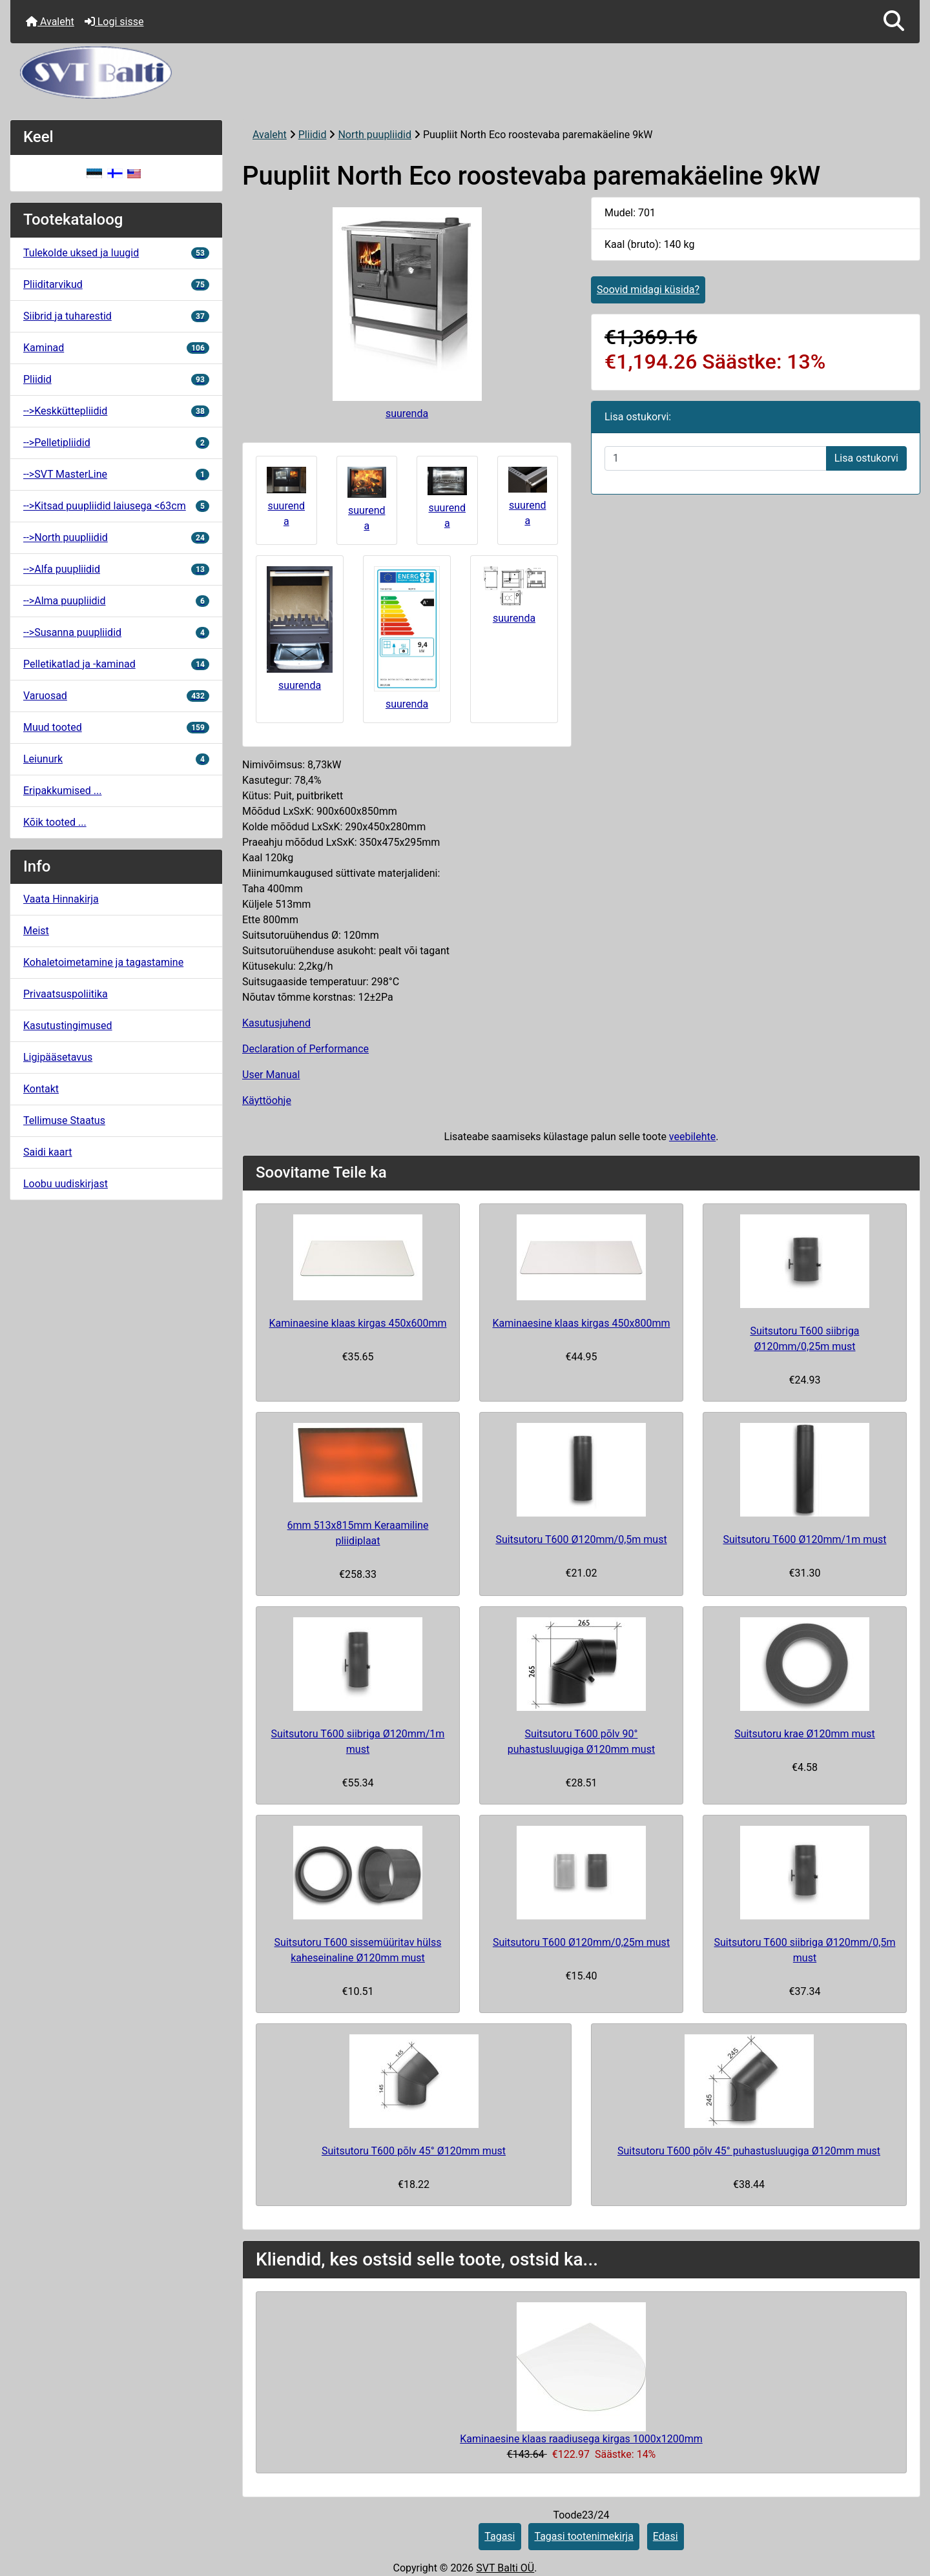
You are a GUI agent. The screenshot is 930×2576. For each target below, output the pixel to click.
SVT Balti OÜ (505, 2568)
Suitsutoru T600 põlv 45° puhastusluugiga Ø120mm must (748, 2151)
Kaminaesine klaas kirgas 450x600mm (358, 1323)
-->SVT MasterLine (116, 474)
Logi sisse (114, 21)
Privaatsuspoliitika (65, 994)
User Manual (271, 1074)
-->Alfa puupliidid (116, 569)
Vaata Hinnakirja (61, 899)
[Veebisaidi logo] (465, 72)
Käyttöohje (266, 1100)
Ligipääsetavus (57, 1057)
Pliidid (312, 134)
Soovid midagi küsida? (648, 289)
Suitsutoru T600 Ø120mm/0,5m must (580, 1539)
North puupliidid (374, 134)
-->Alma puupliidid (116, 601)
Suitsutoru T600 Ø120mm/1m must (804, 1539)
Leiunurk (116, 759)
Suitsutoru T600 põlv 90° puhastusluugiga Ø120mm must (581, 1741)
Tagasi (499, 2536)
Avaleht (50, 21)
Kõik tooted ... (55, 822)
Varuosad (116, 696)
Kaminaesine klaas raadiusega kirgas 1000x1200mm (581, 2439)
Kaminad (116, 348)
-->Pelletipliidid (116, 442)
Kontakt (41, 1089)
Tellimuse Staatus (64, 1120)
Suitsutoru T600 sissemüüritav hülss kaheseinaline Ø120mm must (358, 1950)
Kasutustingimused (67, 1025)
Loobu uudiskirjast (65, 1184)
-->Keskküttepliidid (116, 411)
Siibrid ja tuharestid (116, 316)
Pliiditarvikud (116, 284)
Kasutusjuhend (276, 1023)
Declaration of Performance (305, 1049)
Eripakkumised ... (62, 790)
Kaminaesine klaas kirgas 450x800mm (581, 1323)
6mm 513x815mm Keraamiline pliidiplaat (358, 1533)
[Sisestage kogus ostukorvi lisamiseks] (715, 458)
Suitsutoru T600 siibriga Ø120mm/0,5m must (805, 1950)
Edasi (665, 2536)
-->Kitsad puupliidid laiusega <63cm (116, 506)
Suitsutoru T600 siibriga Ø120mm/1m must (358, 1741)
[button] (893, 21)
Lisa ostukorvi (866, 458)
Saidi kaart (47, 1152)
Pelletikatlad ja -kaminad (116, 664)
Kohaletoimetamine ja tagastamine (103, 962)
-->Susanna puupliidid (116, 632)
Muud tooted (116, 727)
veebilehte (692, 1136)
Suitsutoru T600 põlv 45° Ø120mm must (414, 2151)
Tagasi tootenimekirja (583, 2536)
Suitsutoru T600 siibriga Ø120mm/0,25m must (804, 1339)
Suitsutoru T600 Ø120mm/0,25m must (581, 1942)
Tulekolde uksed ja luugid (116, 253)
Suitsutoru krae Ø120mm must (804, 1734)
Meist (36, 931)
